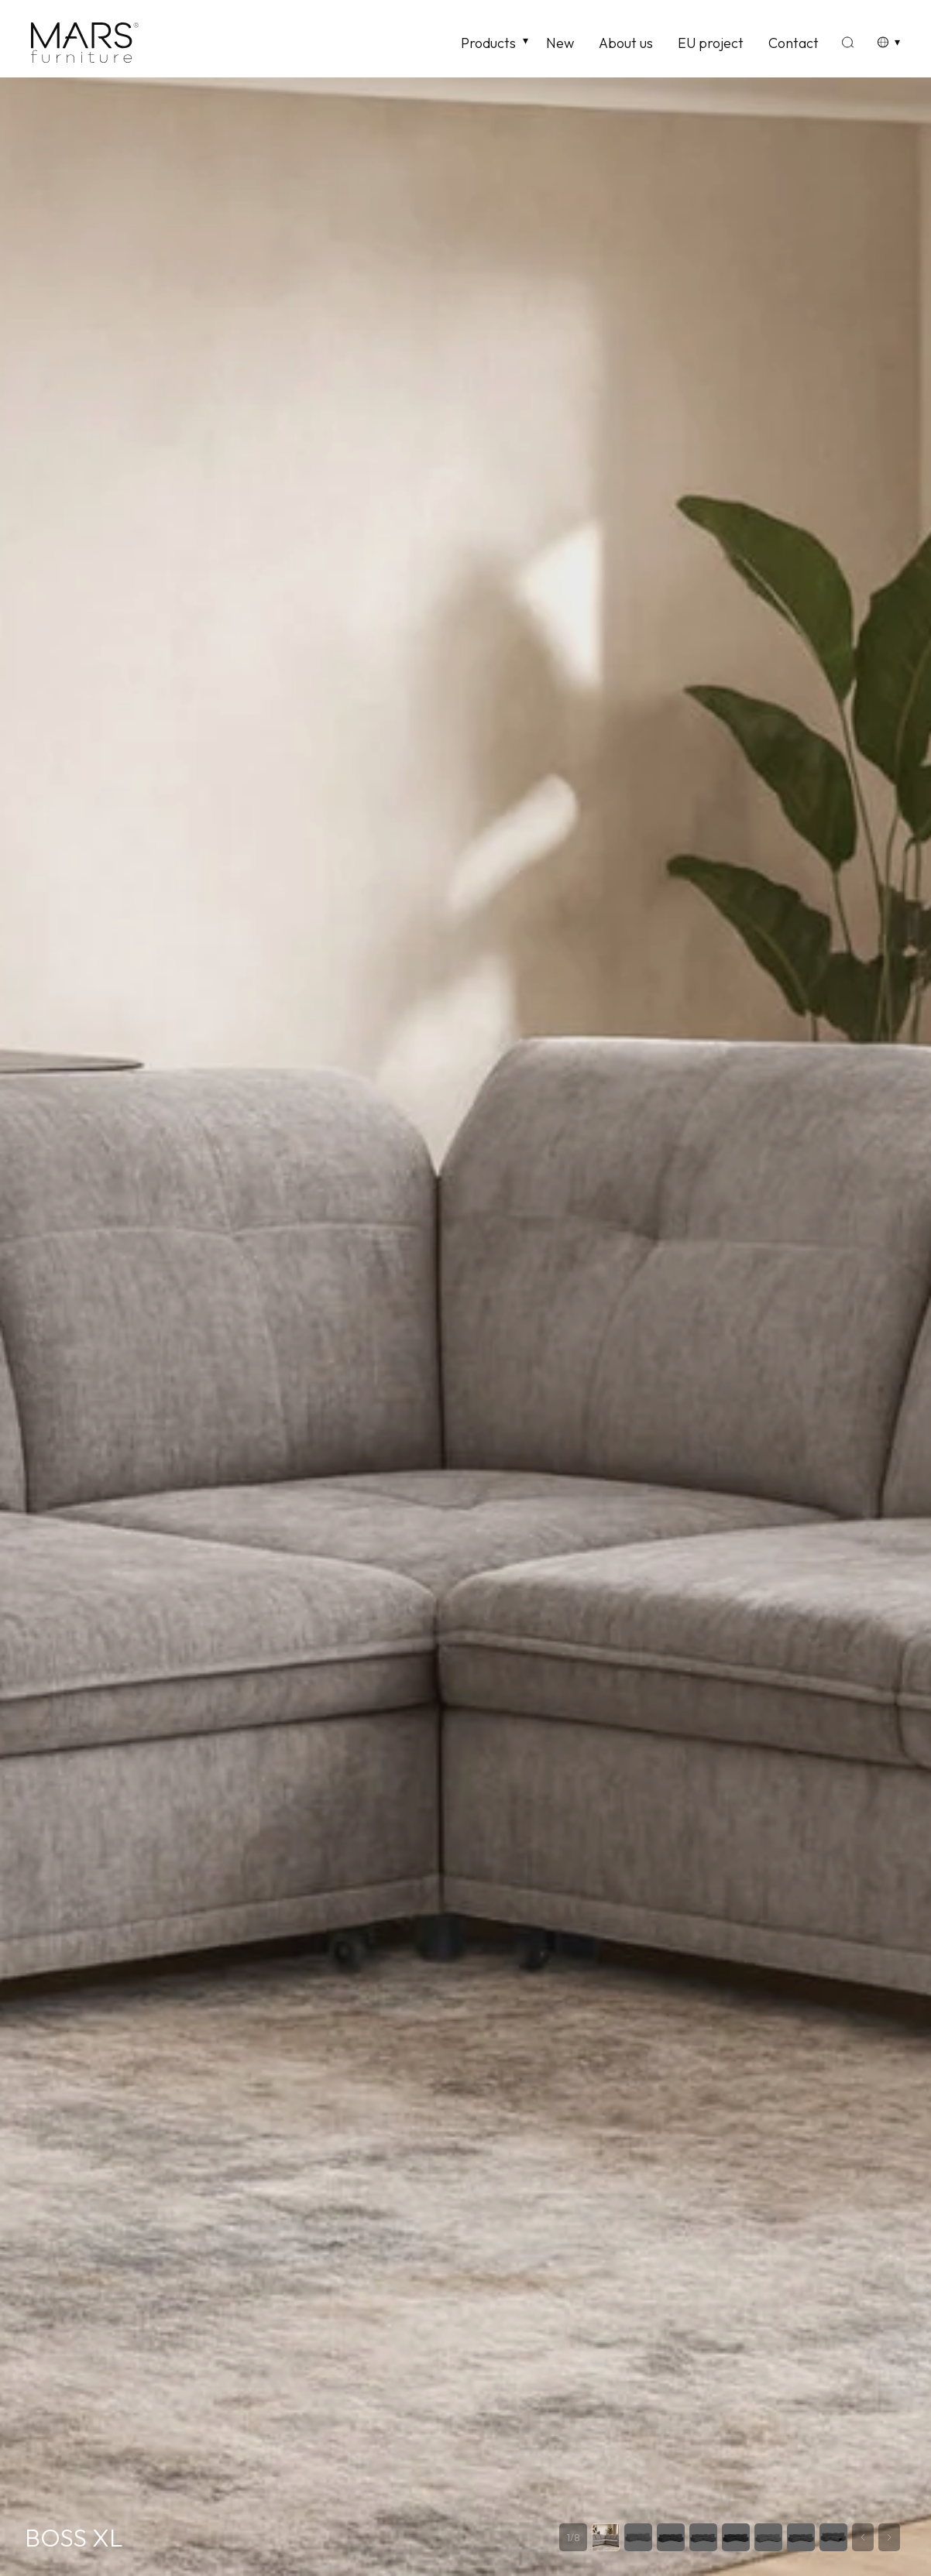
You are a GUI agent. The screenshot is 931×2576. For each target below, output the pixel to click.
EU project (711, 43)
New (560, 43)
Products (488, 43)
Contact (793, 43)
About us (626, 43)
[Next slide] (889, 2537)
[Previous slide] (863, 2537)
